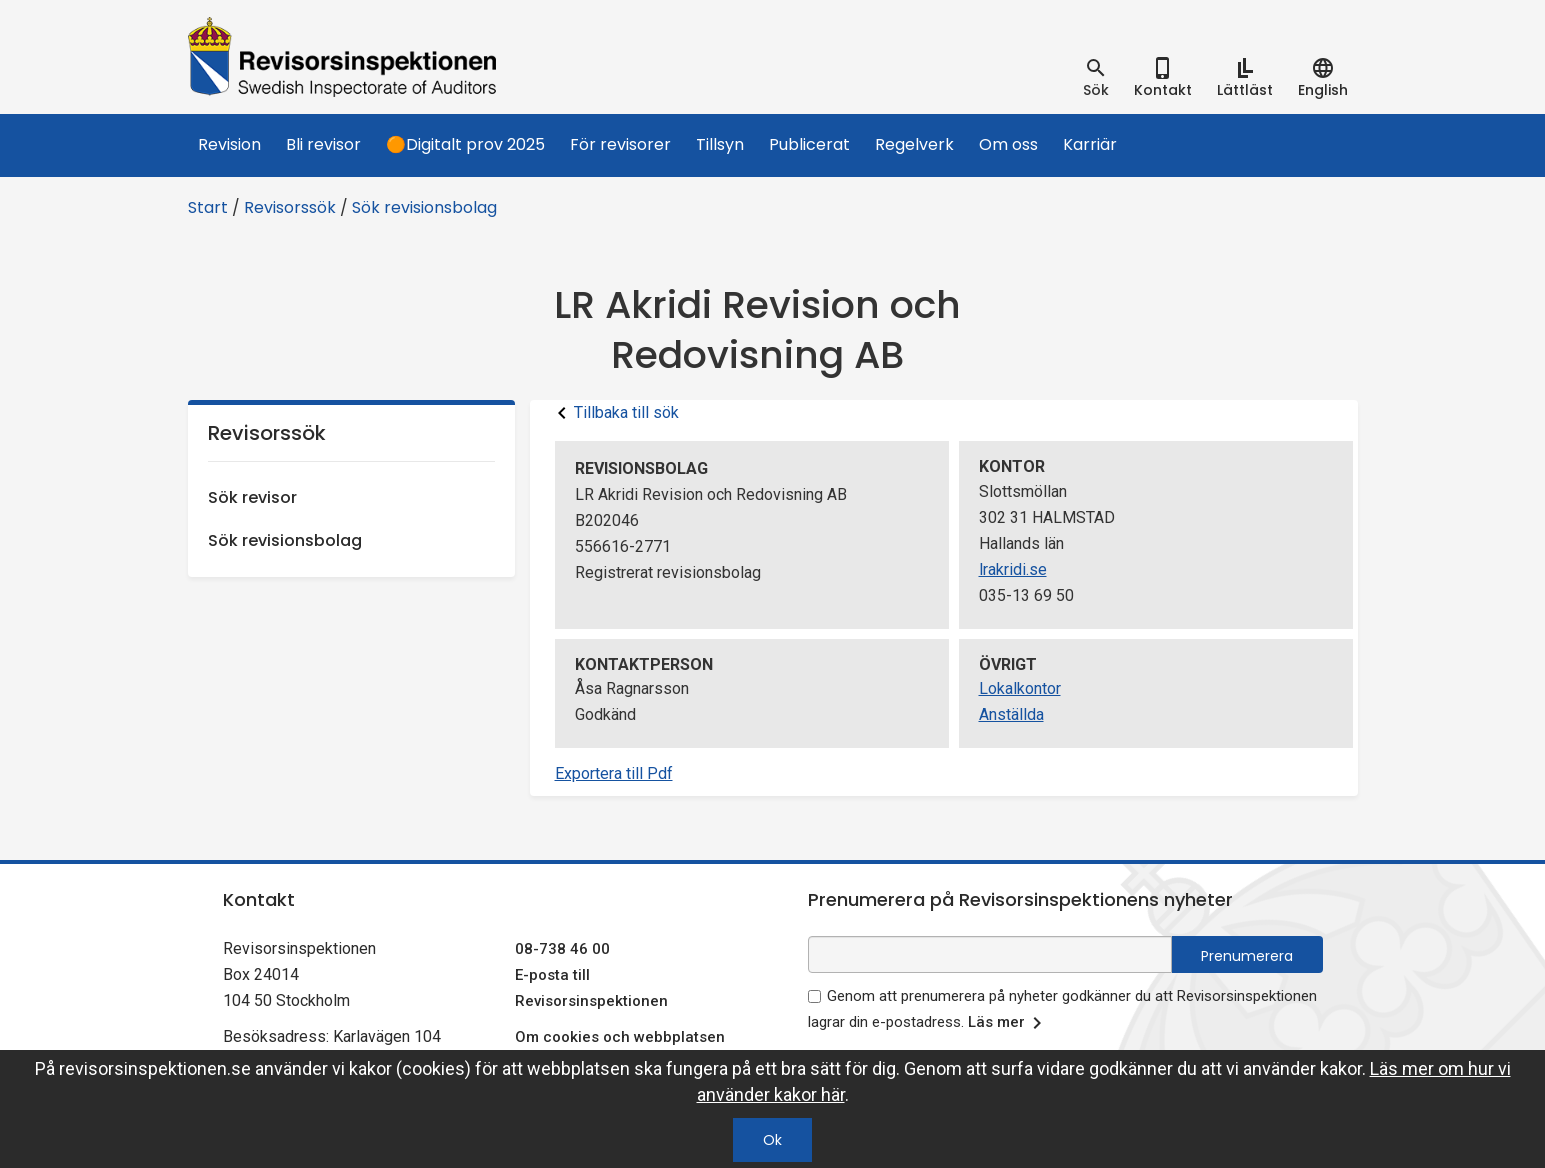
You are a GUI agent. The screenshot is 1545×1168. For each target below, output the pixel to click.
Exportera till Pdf (614, 773)
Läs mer (1008, 1023)
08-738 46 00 (562, 949)
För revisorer (620, 144)
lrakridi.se (1013, 569)
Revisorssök (290, 207)
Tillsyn (720, 144)
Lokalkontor (1020, 688)
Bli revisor (323, 144)
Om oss (1008, 144)
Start (208, 207)
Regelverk (914, 144)
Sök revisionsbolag (424, 207)
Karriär (1090, 144)
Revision (229, 144)
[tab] (1096, 78)
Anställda (1011, 714)
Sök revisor (252, 497)
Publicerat (809, 144)
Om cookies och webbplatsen (620, 1037)
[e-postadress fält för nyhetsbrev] (990, 954)
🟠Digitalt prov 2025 (465, 144)
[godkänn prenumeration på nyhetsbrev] (814, 996)
